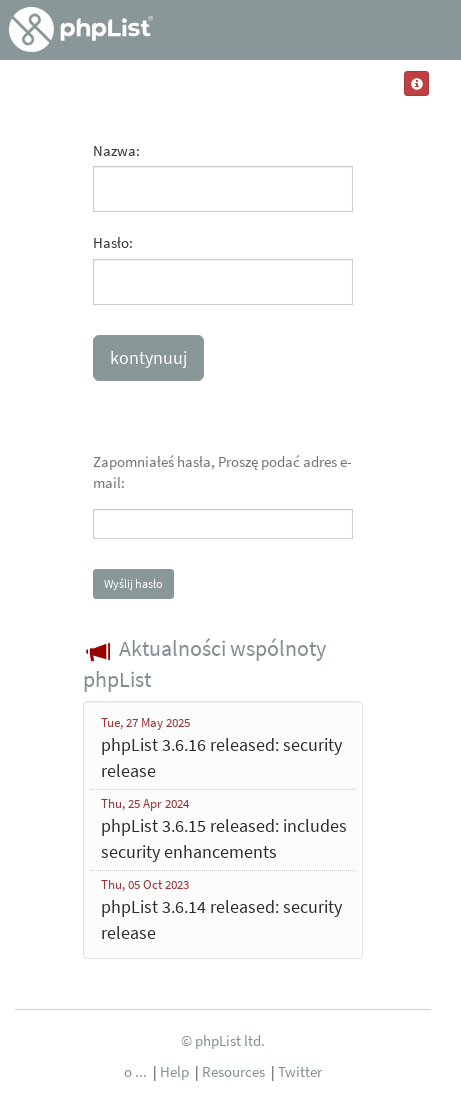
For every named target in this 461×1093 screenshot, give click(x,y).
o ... (135, 1071)
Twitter (300, 1071)
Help (174, 1071)
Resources (233, 1071)
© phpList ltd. (223, 1040)
